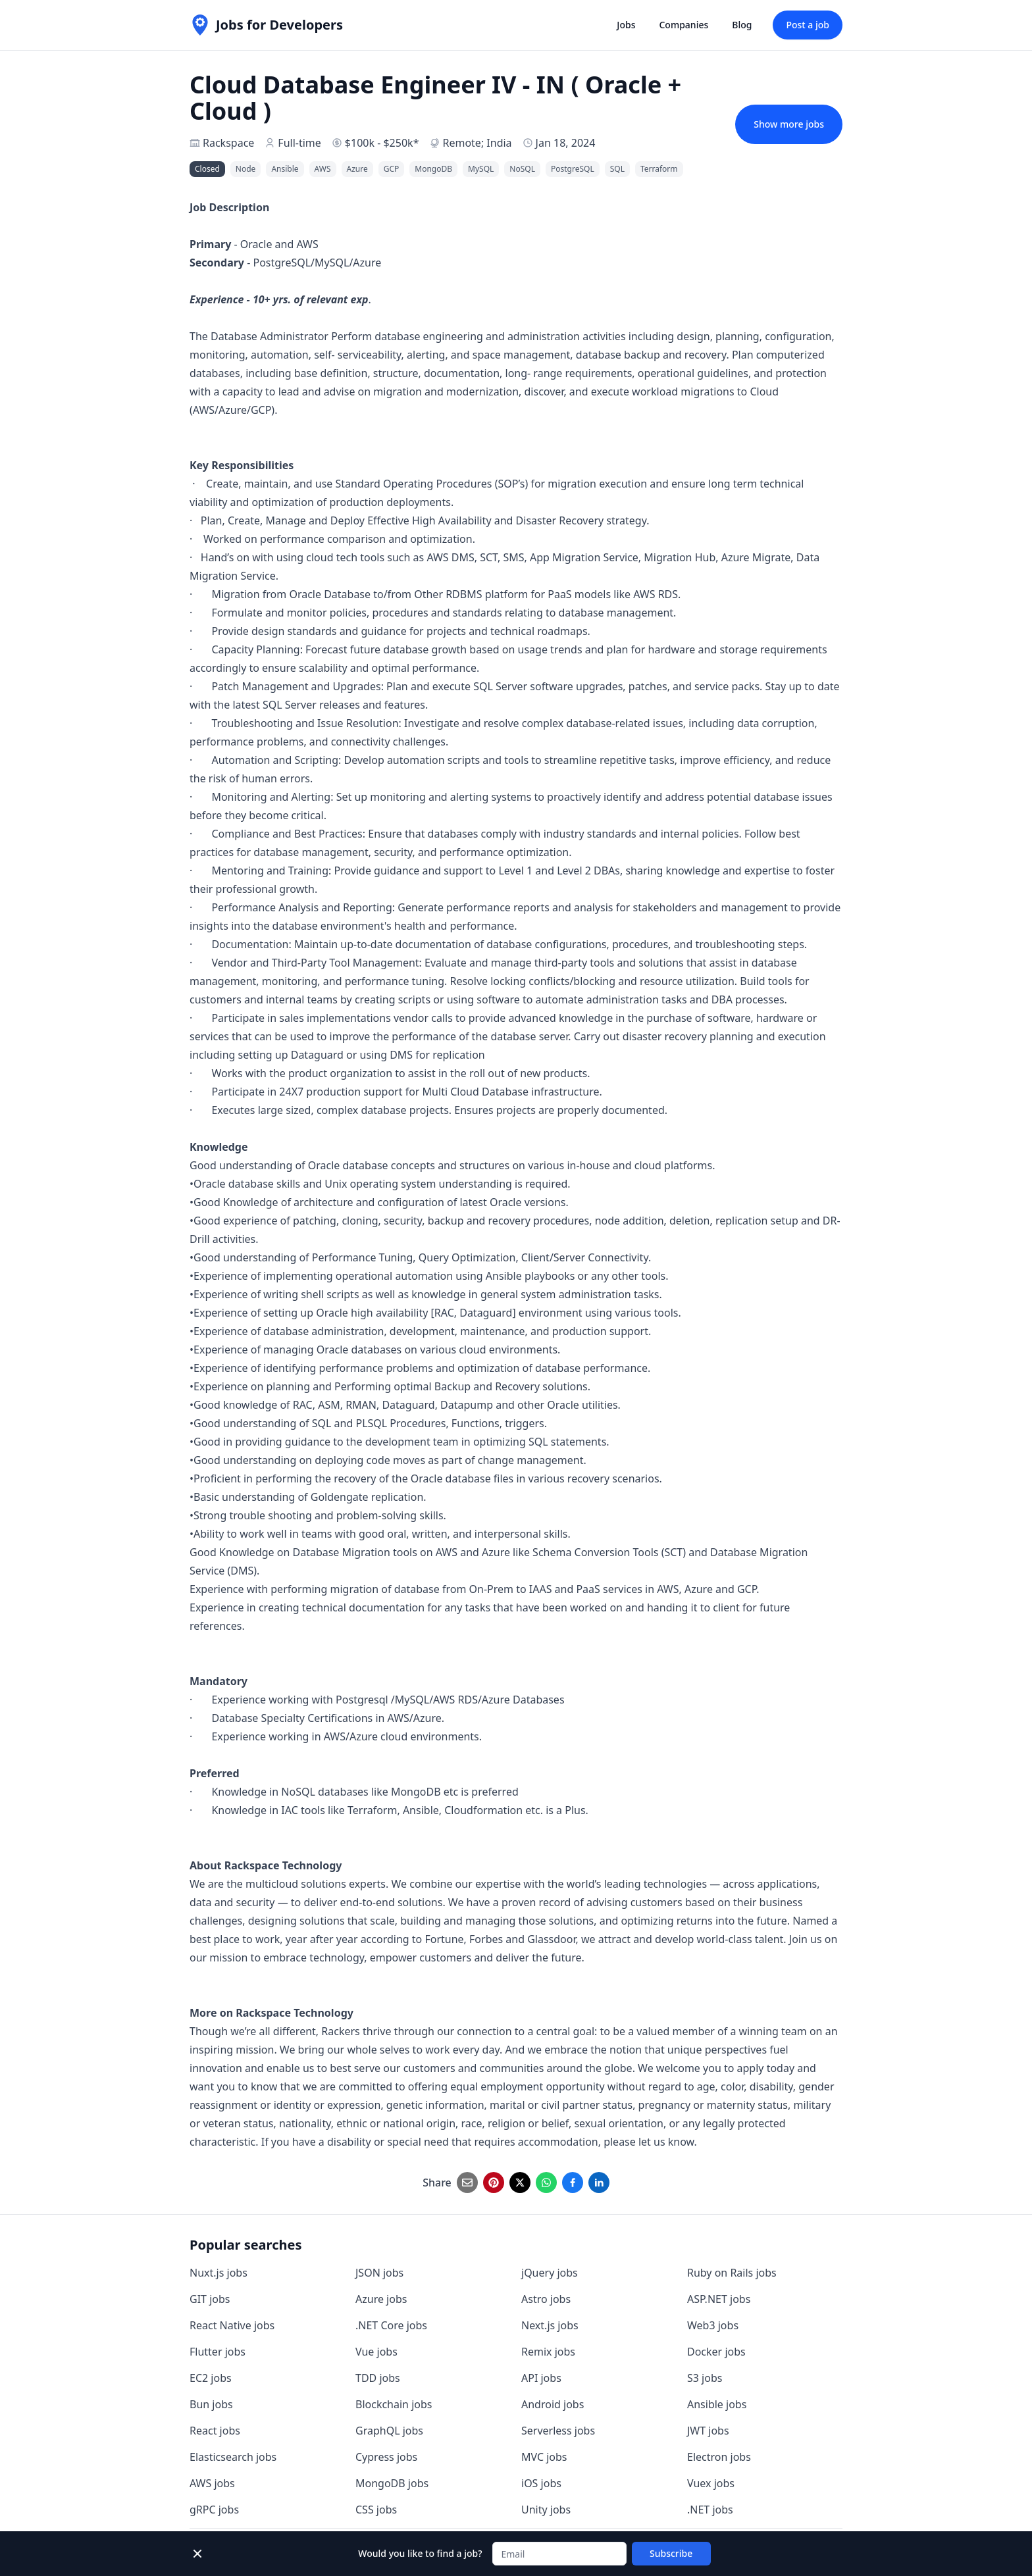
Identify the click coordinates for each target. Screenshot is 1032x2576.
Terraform (659, 168)
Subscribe (671, 2553)
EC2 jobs (211, 2378)
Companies (683, 24)
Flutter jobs (217, 2351)
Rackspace (228, 143)
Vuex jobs (711, 2483)
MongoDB (433, 168)
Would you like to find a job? (420, 2553)
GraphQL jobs (389, 2430)
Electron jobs (719, 2457)
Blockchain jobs (393, 2404)
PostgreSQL (572, 168)
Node (246, 168)
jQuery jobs (549, 2272)
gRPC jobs (214, 2509)
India (498, 143)
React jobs (215, 2430)
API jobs (541, 2378)
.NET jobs (710, 2509)
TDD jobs (377, 2378)
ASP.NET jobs (718, 2299)
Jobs (626, 24)
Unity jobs (546, 2509)
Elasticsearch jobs (233, 2457)
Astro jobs (546, 2299)
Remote (461, 143)
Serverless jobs (558, 2430)
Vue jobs (376, 2351)
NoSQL (522, 168)
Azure (357, 168)
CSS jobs (376, 2509)
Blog (742, 24)
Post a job (807, 24)
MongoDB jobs (391, 2483)
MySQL (481, 168)
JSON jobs (379, 2272)
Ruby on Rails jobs (732, 2272)
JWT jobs (708, 2430)
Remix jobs (548, 2351)
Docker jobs (716, 2351)
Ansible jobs (716, 2404)
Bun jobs (211, 2404)
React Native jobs (232, 2325)
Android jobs (552, 2404)
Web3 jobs (712, 2325)
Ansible (284, 168)
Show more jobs (789, 124)
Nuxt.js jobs (218, 2272)
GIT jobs (210, 2299)
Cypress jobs (386, 2457)
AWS (323, 168)
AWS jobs (212, 2483)
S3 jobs (704, 2378)
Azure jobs (381, 2299)
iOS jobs (541, 2483)
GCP (392, 168)
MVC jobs (544, 2457)
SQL (617, 168)
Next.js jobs (550, 2325)
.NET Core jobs (391, 2325)
